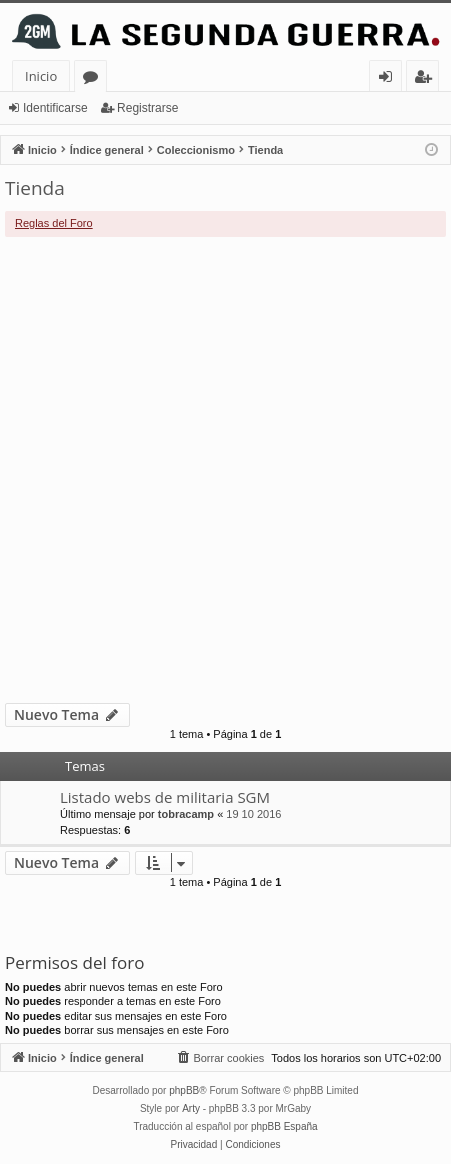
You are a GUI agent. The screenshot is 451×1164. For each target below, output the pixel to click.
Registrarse (147, 108)
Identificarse (55, 108)
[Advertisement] (225, 470)
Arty (191, 1108)
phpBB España (284, 1126)
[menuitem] (219, 1058)
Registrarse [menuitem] (427, 79)
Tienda (35, 188)
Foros (94, 79)
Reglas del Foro (54, 223)
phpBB (184, 1090)
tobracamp (186, 814)
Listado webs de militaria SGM (165, 797)
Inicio (41, 76)
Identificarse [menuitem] (390, 79)
